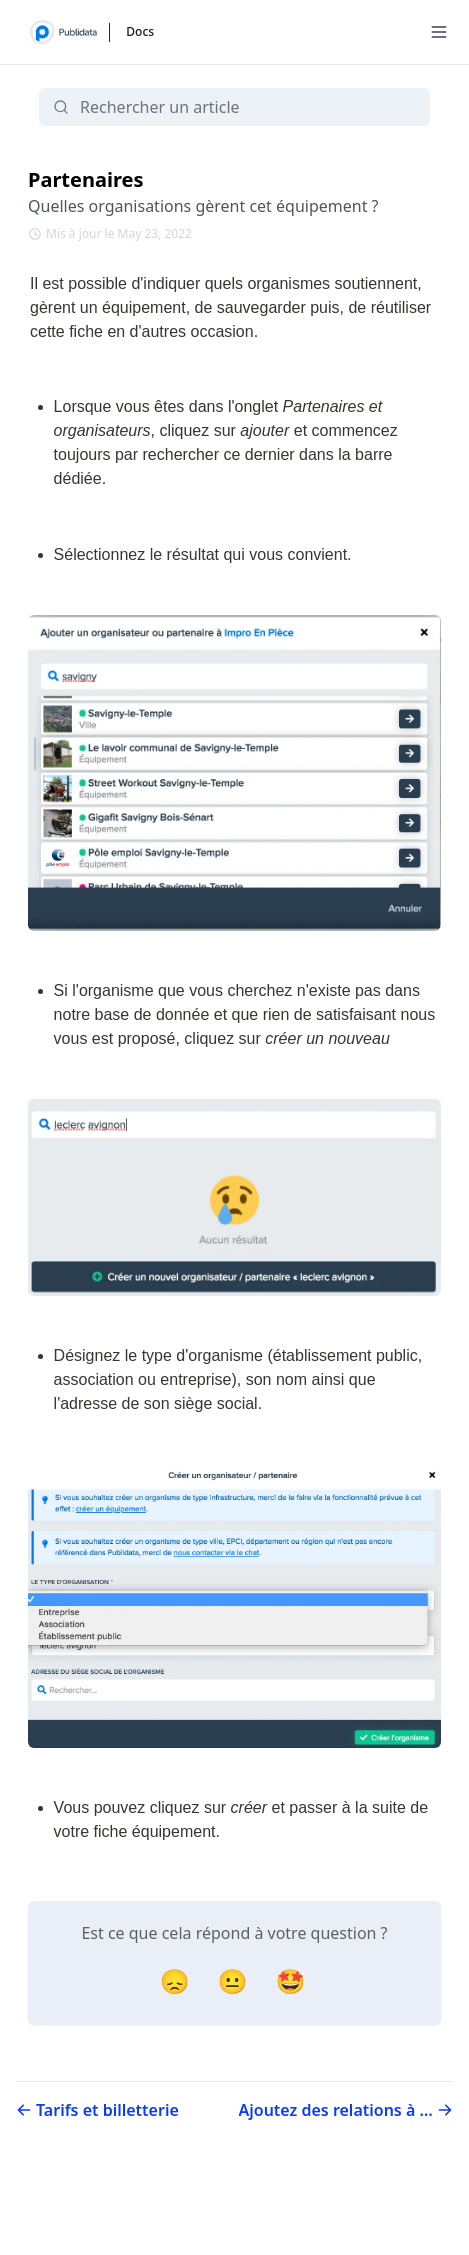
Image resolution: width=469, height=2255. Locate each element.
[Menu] (439, 32)
